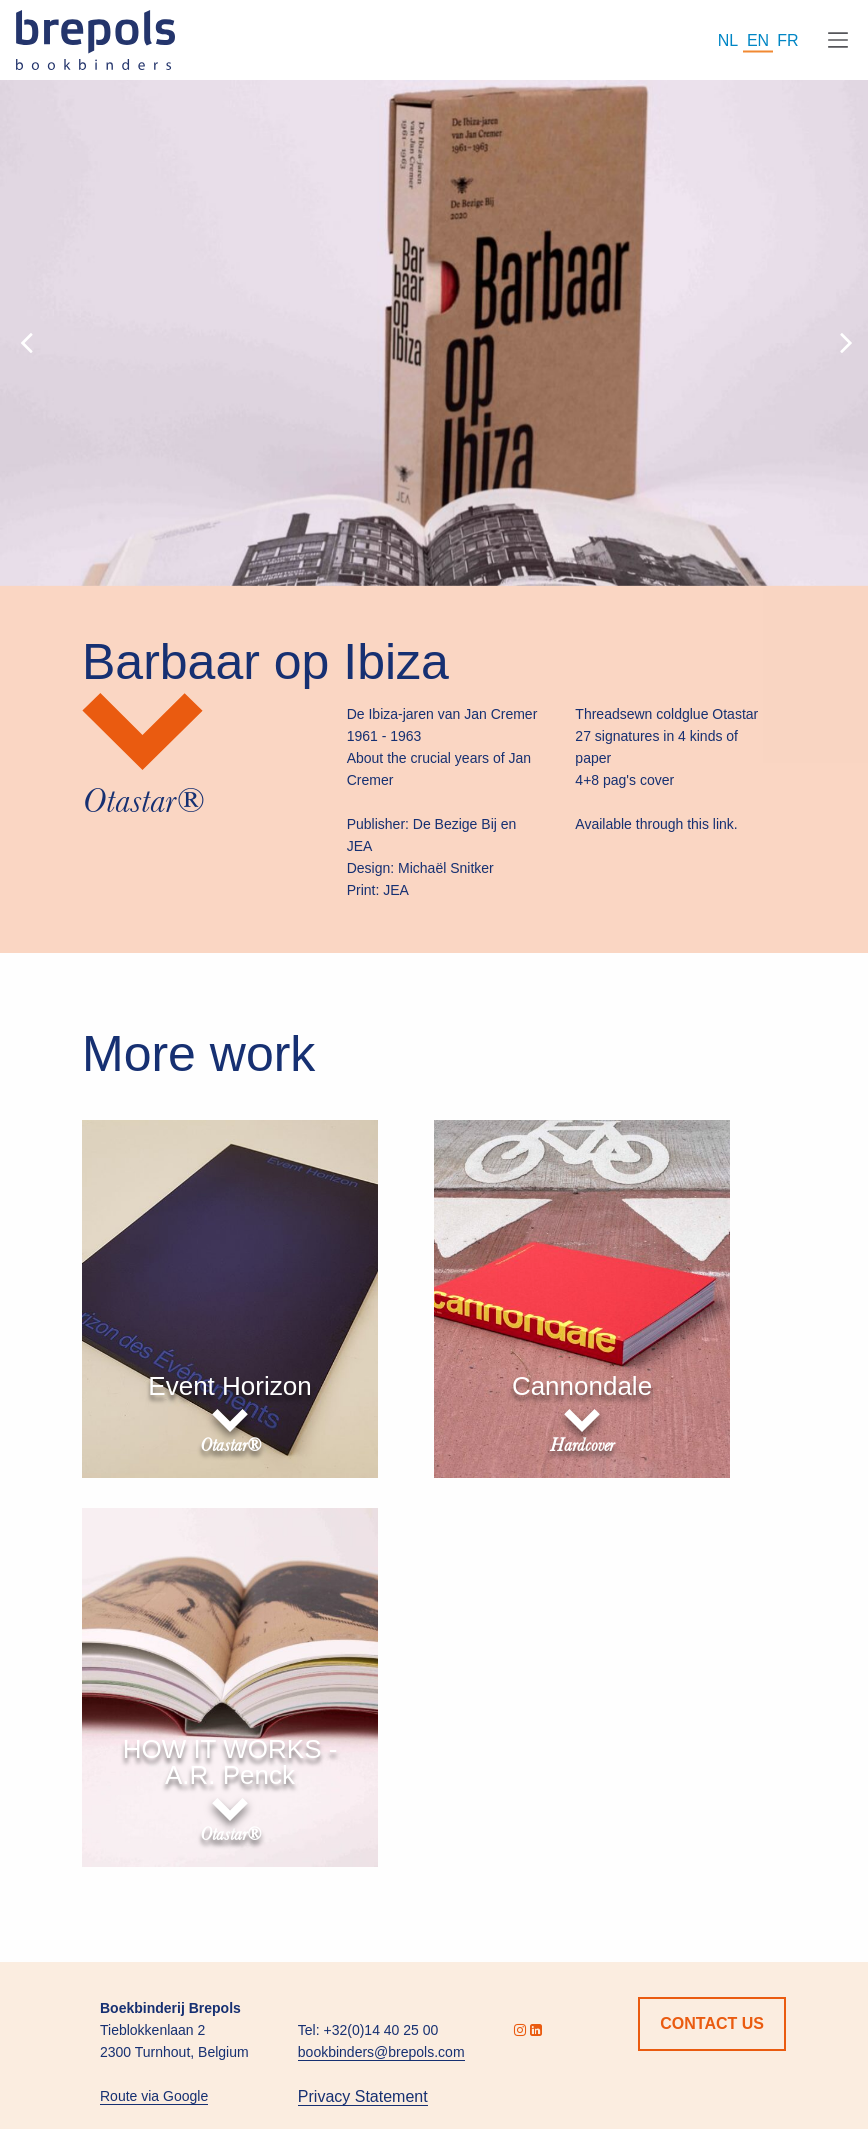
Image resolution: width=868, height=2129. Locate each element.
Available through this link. (656, 824)
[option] (434, 333)
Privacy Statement (363, 2096)
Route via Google (154, 2096)
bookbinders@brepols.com (381, 2052)
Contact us (712, 2023)
